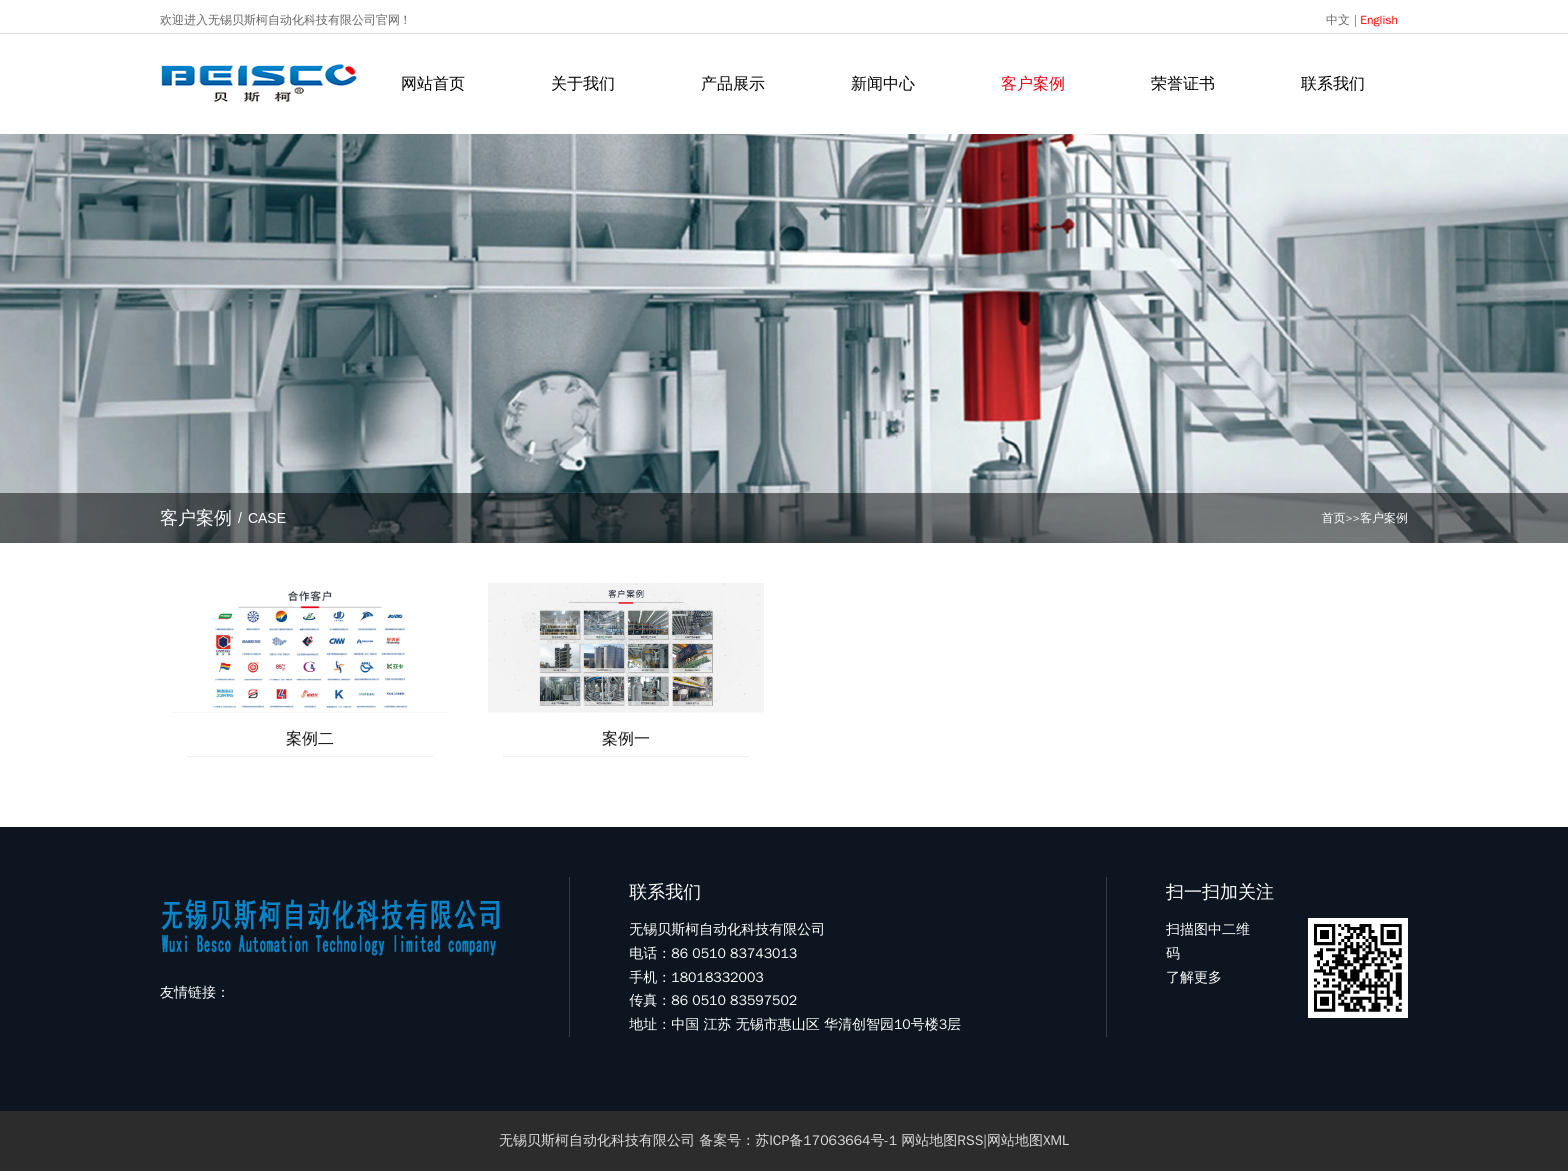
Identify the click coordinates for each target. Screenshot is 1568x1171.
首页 (1334, 518)
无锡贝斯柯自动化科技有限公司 (597, 1140)
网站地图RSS (942, 1140)
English (1379, 20)
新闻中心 (883, 84)
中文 (1338, 20)
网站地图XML (1028, 1140)
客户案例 (1033, 84)
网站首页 (433, 84)
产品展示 (733, 84)
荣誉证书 (1183, 84)
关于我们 (583, 84)
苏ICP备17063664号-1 (826, 1140)
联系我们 (1333, 84)
